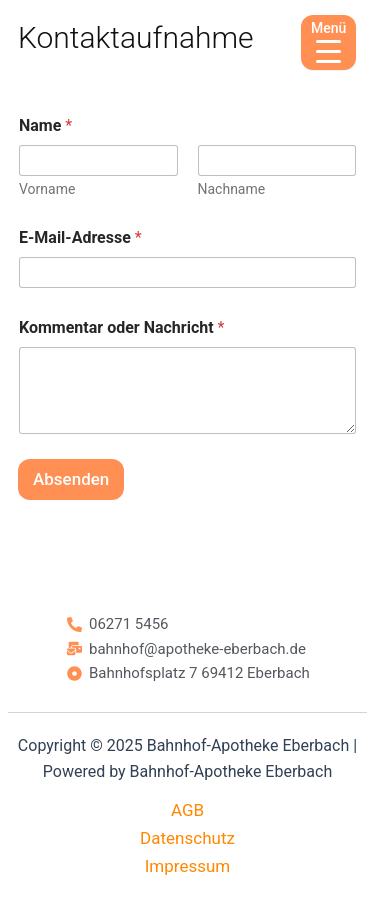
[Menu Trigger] (328, 42)
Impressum (188, 866)
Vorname (47, 189)
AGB (187, 810)
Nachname (232, 189)
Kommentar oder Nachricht (121, 327)
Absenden (71, 479)
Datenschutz (187, 838)
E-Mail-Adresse (80, 237)
